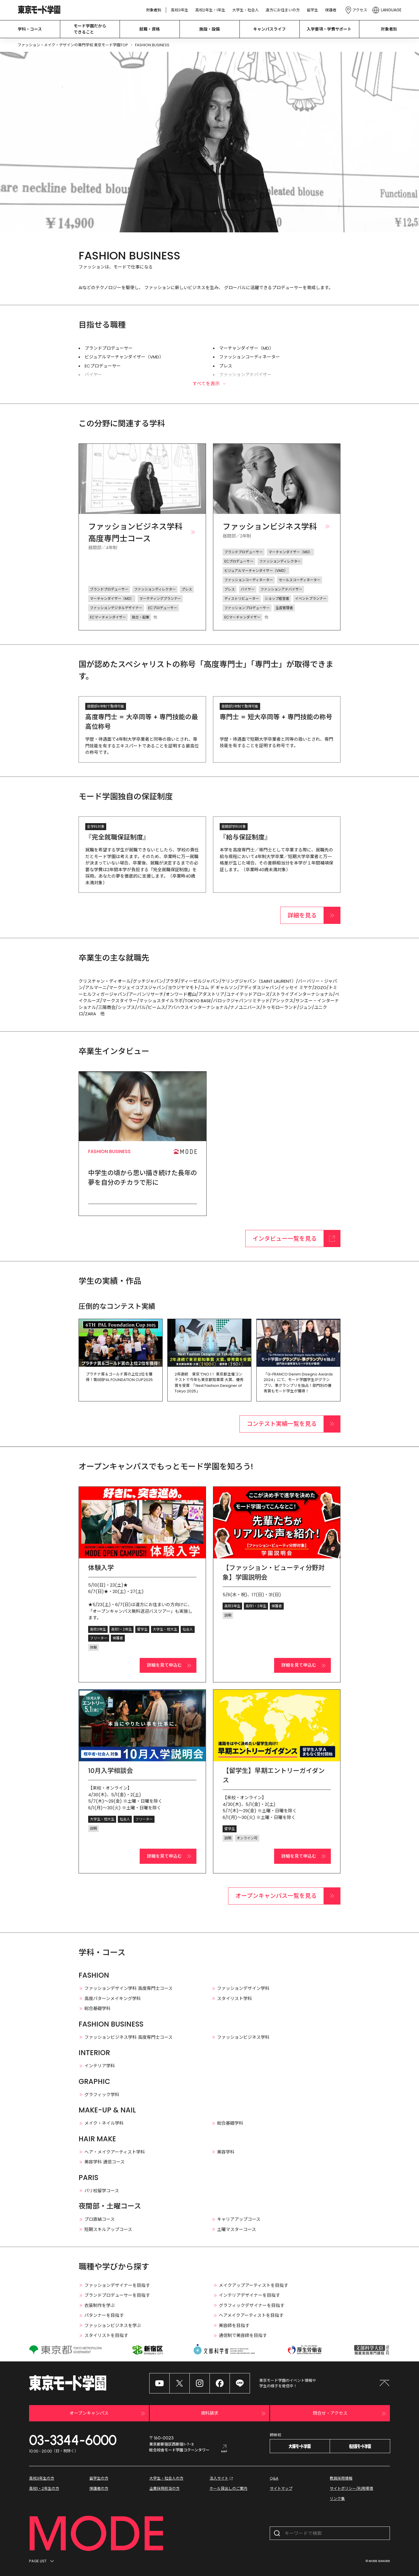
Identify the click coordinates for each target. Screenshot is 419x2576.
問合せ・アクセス (350, 2413)
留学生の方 (98, 2478)
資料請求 (234, 2413)
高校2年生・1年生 (210, 10)
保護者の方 (98, 2488)
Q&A (274, 2478)
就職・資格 (149, 29)
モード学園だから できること (90, 29)
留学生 (312, 10)
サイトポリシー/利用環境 (351, 2488)
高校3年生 (179, 10)
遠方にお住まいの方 (283, 10)
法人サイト (222, 2478)
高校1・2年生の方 (44, 2488)
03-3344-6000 (73, 2440)
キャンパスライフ (269, 29)
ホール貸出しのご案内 (228, 2488)
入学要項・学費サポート (329, 29)
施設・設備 (209, 29)
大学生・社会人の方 (166, 2478)
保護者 (330, 10)
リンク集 (337, 2498)
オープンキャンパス (108, 2413)
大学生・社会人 (245, 10)
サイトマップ (281, 2488)
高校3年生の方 (41, 2478)
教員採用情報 (341, 2478)
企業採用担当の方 (164, 2488)
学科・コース (30, 29)
